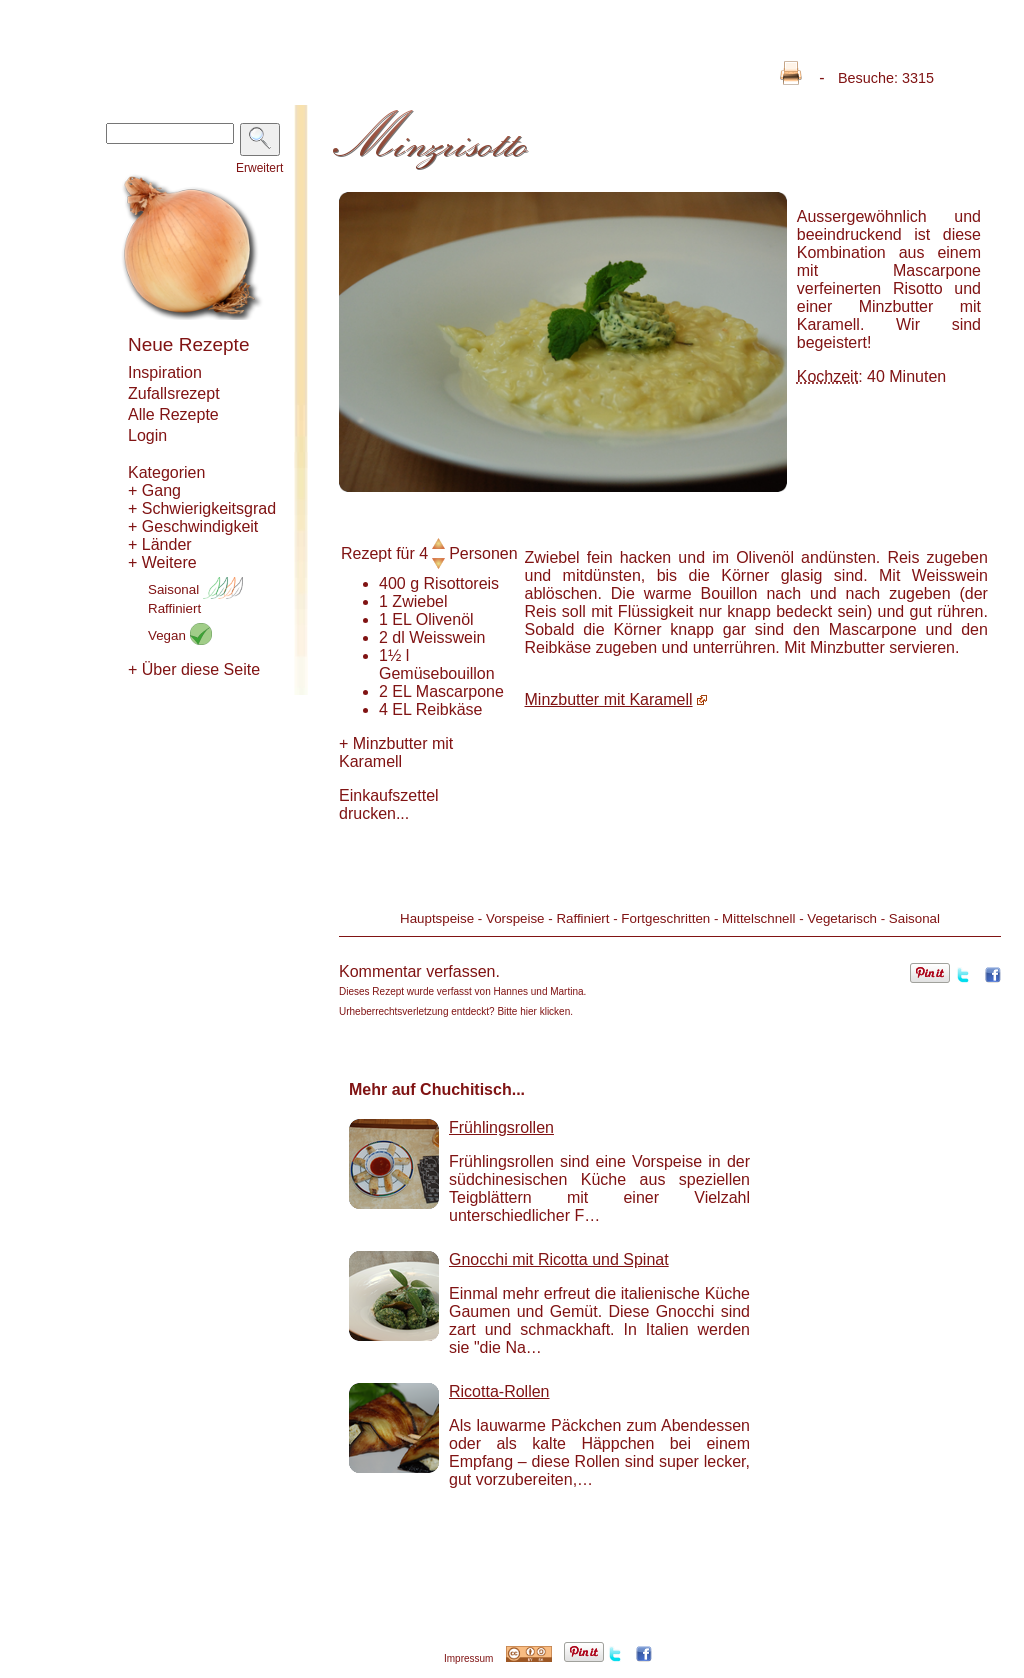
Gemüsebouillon (437, 673)
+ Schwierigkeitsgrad (202, 508)
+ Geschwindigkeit (193, 526)
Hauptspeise (437, 918)
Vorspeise (515, 918)
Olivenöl (445, 619)
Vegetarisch (842, 918)
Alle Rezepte (173, 414)
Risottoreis (462, 583)
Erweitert (259, 168)
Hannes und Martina (539, 991)
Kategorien (166, 472)
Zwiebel (419, 601)
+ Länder (160, 544)
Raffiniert (174, 608)
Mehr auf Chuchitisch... (437, 1089)
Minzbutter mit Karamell (396, 752)
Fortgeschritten (665, 918)
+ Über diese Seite (194, 669)
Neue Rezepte (188, 344)
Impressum (468, 1658)
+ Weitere (162, 562)
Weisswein (447, 637)
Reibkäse (449, 709)
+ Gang (154, 490)
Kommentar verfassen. (419, 971)
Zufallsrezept (174, 393)
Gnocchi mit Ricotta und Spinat (559, 1259)
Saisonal (195, 589)
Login (147, 435)
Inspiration (165, 372)
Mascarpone (460, 691)
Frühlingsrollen (501, 1127)
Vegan (180, 635)
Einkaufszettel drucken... (389, 804)
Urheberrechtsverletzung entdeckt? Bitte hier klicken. (456, 1011)
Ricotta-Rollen (499, 1391)
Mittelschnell (758, 918)
